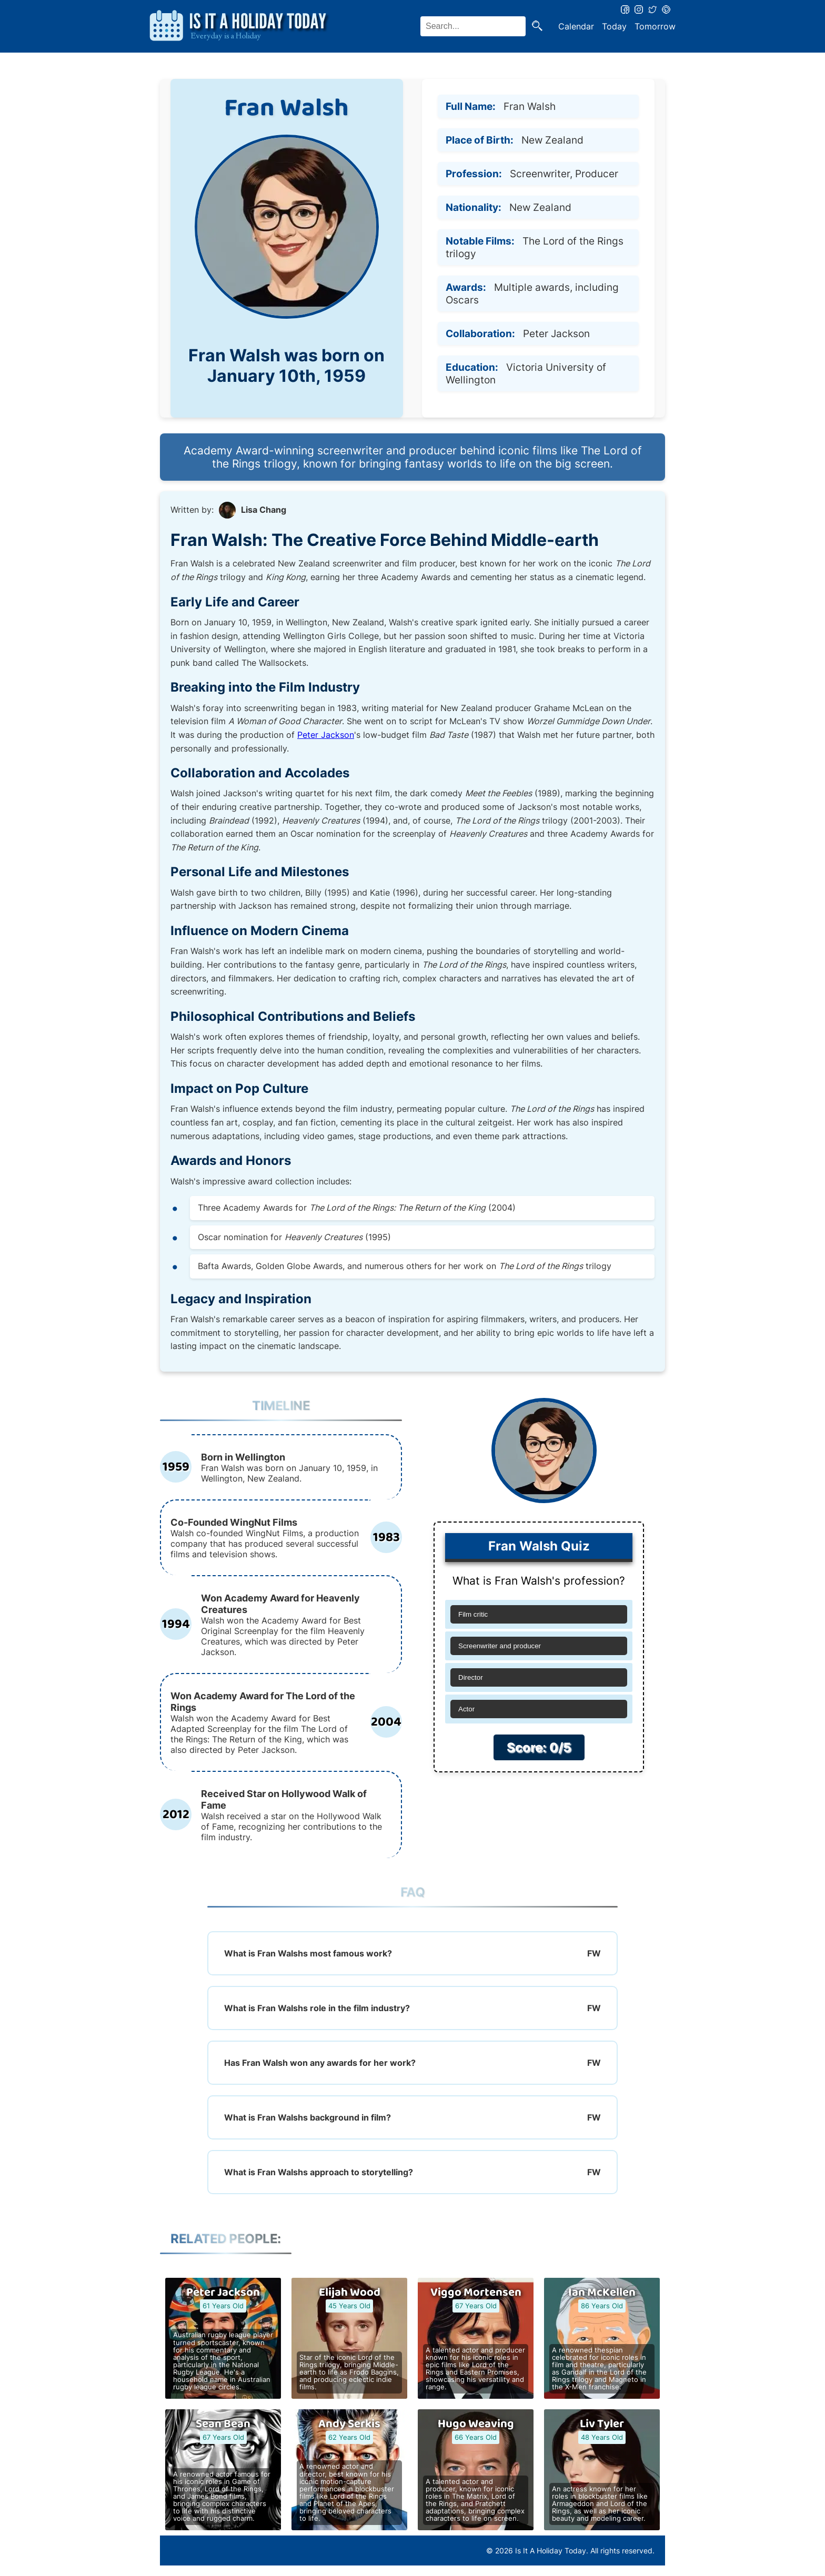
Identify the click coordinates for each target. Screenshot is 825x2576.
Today (614, 26)
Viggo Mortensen (475, 2292)
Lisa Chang (263, 509)
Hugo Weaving (476, 2424)
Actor (466, 1709)
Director (470, 1677)
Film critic (473, 1614)
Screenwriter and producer (499, 1646)
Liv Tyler (602, 2424)
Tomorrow (655, 26)
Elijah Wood (349, 2292)
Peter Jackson (325, 734)
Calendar (576, 26)
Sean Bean (223, 2424)
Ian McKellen (602, 2292)
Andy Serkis (349, 2424)
